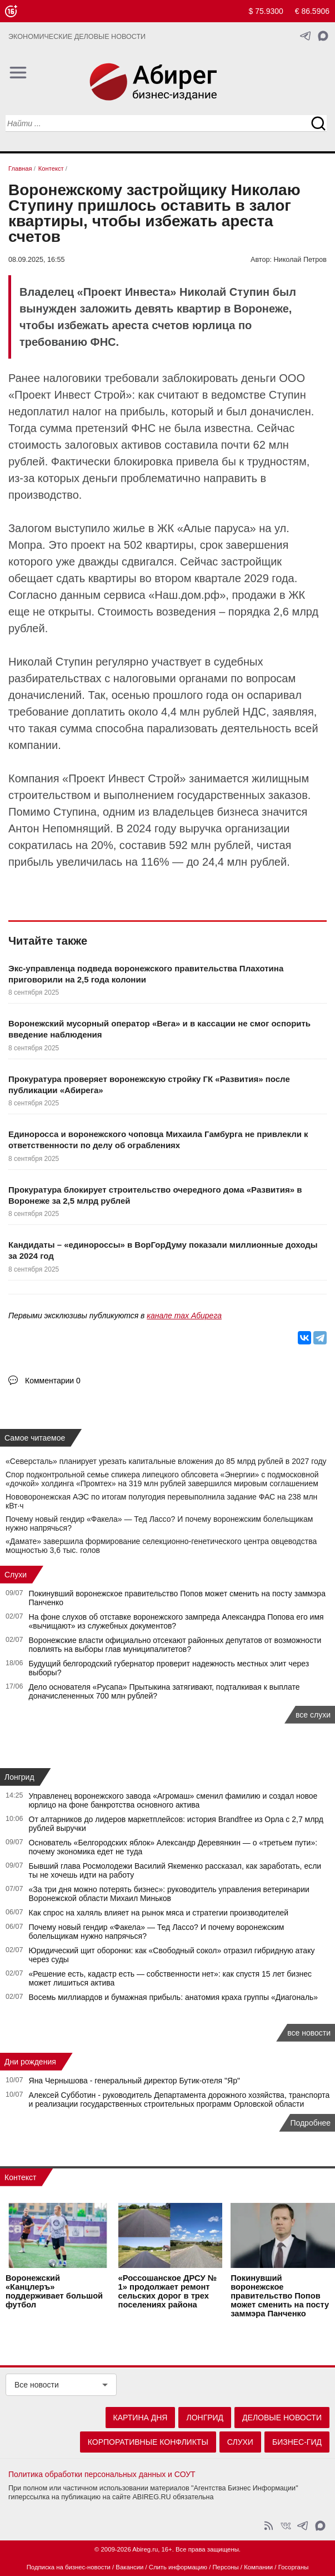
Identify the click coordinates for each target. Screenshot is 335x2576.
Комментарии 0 (53, 1380)
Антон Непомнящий (59, 828)
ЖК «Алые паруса (203, 528)
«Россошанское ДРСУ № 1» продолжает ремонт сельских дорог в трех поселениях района (167, 2291)
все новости (309, 2032)
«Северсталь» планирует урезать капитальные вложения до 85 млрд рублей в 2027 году (166, 1461)
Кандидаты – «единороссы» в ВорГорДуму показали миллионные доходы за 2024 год (163, 1250)
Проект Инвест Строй (123, 778)
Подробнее (310, 2122)
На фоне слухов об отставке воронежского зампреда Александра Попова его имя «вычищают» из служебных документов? (176, 1621)
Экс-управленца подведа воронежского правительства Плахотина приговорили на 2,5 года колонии (145, 974)
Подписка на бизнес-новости (69, 2567)
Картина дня (140, 2417)
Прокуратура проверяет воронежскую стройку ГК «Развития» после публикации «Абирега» (149, 1084)
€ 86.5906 (312, 11)
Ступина (75, 812)
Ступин (287, 395)
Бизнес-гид (297, 2442)
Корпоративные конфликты (148, 2442)
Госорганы (293, 2567)
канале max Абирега (184, 1315)
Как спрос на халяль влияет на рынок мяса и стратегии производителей (159, 1912)
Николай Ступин (50, 662)
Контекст (20, 2177)
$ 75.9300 (266, 11)
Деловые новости (282, 2417)
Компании (258, 2567)
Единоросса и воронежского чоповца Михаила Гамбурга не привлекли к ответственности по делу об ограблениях (158, 1139)
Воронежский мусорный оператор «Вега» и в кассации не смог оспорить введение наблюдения (159, 1029)
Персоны (225, 2567)
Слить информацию (178, 2567)
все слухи (313, 1714)
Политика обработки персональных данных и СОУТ (102, 2474)
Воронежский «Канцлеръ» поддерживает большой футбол (54, 2291)
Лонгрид (19, 1777)
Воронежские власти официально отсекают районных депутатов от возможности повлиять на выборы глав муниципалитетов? (175, 1645)
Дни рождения (30, 2061)
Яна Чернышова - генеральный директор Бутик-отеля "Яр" (134, 2080)
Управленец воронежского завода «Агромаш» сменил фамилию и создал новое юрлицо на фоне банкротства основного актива (173, 1800)
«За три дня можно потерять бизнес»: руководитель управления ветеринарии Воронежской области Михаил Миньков (169, 1894)
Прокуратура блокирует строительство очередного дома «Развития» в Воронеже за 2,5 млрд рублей (155, 1195)
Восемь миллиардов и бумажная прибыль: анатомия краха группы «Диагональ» (173, 1997)
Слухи (15, 1574)
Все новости (36, 2384)
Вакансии (129, 2567)
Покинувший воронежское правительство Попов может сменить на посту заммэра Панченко (280, 2296)
